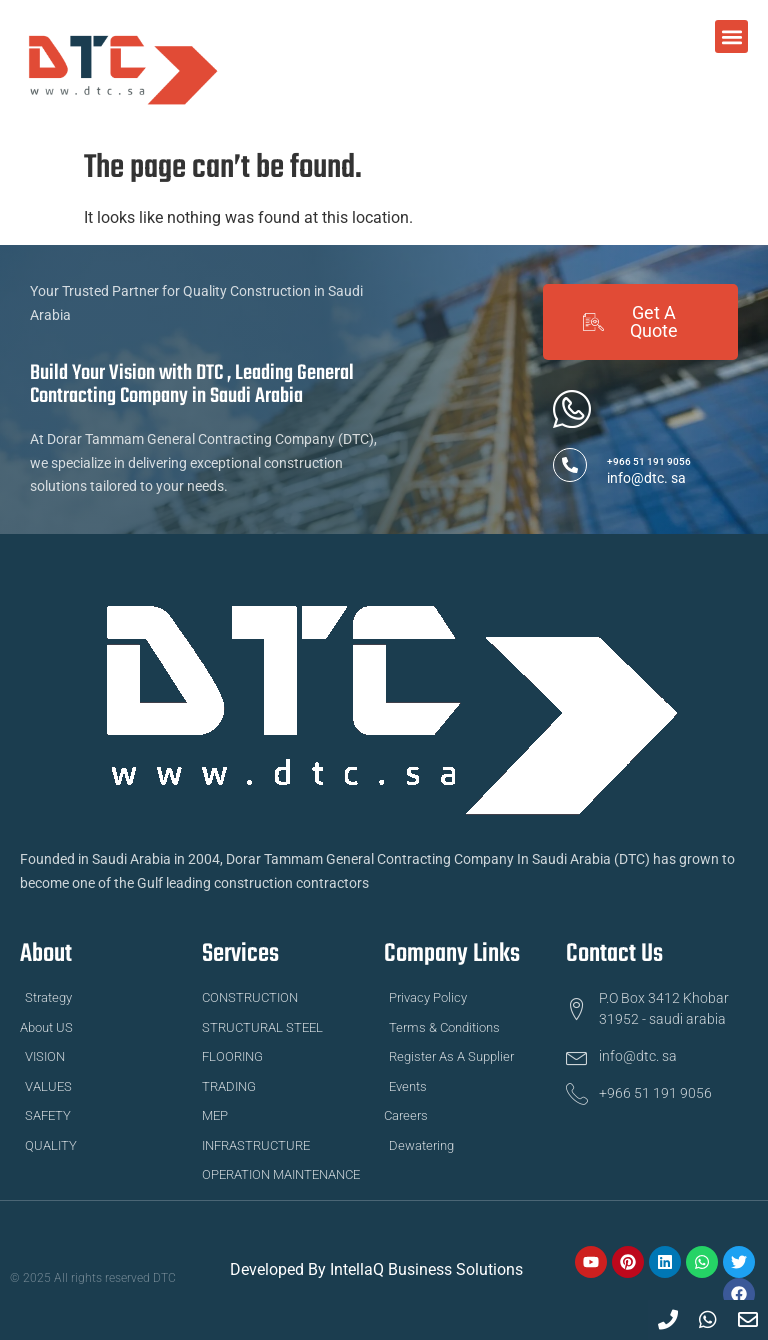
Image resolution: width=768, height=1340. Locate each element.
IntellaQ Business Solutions (426, 1269)
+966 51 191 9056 (649, 461)
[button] (731, 36)
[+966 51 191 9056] (570, 465)
